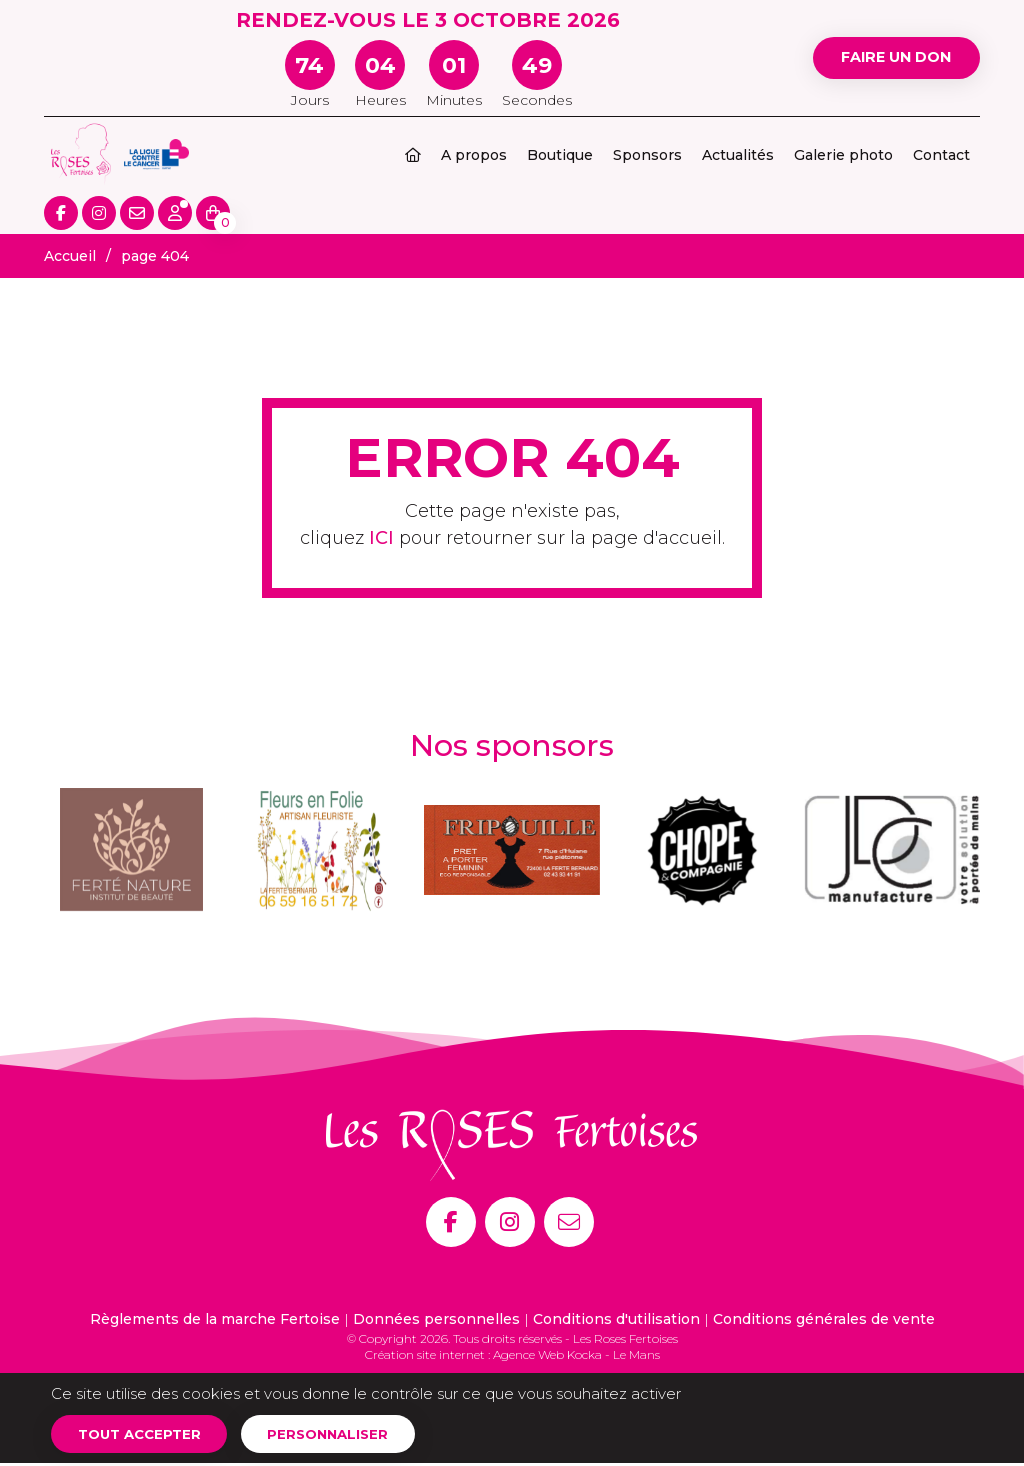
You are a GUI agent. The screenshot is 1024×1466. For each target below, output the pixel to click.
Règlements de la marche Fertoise (215, 1319)
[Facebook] (451, 1222)
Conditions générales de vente (824, 1319)
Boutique (560, 155)
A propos (474, 155)
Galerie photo (843, 155)
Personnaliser (343, 1435)
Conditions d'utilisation (616, 1319)
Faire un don (887, 57)
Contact (941, 155)
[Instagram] (510, 1222)
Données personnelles (436, 1319)
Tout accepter (144, 1435)
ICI (381, 538)
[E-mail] (569, 1222)
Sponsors (647, 155)
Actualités (738, 155)
